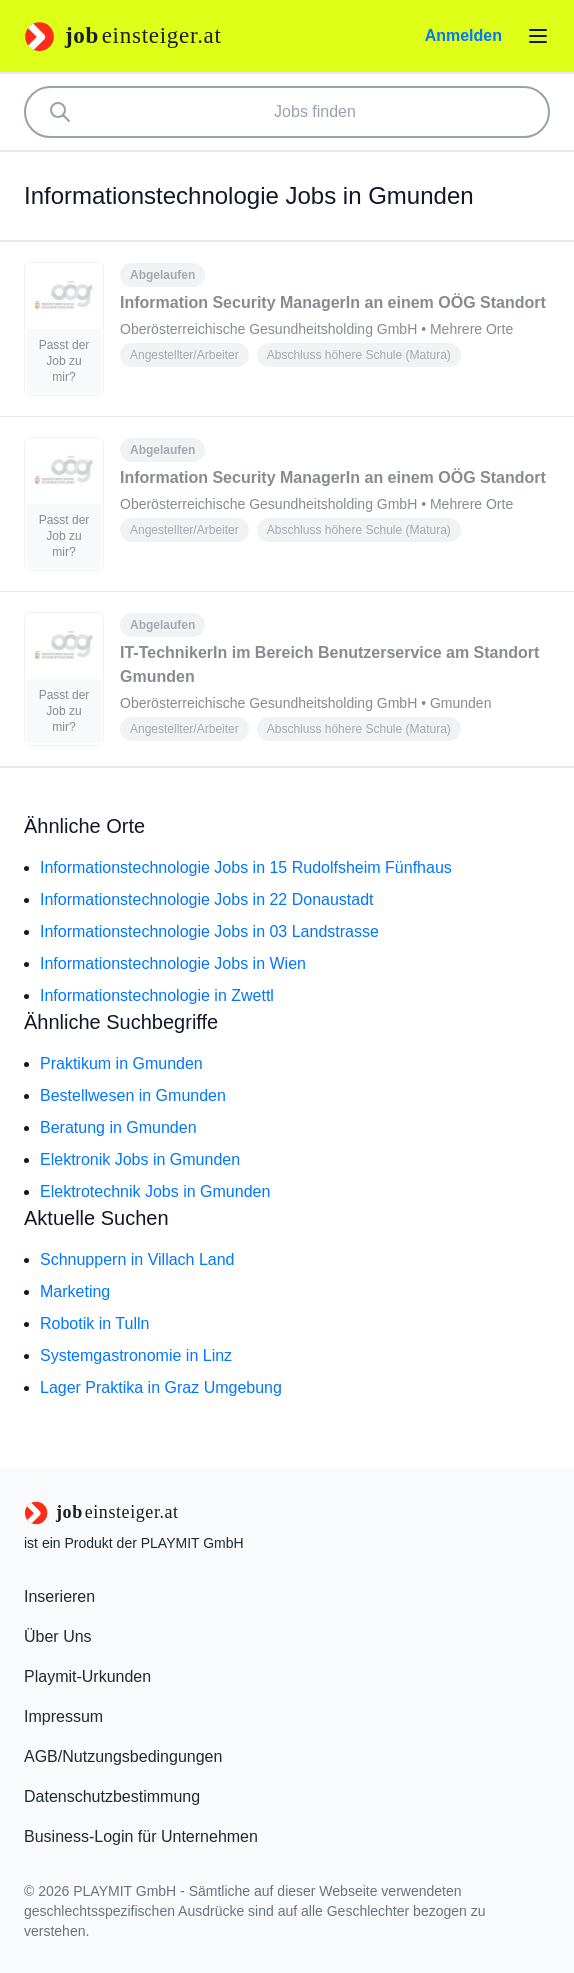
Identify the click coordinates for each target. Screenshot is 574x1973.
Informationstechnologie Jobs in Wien (173, 963)
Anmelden (463, 35)
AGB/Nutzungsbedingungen (123, 1756)
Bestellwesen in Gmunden (133, 1095)
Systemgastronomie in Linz (136, 1355)
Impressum (63, 1716)
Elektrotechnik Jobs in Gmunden (155, 1191)
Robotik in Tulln (94, 1323)
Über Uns (58, 1636)
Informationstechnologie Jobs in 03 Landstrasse (209, 931)
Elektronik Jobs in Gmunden (140, 1159)
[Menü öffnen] (538, 36)
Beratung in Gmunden (118, 1127)
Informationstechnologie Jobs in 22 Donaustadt (207, 899)
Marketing (75, 1291)
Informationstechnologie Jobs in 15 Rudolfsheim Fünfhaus (246, 867)
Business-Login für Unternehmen (141, 1836)
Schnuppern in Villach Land (137, 1259)
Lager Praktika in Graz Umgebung (161, 1387)
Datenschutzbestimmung (112, 1796)
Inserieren (59, 1596)
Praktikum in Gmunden (121, 1063)
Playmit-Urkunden (87, 1676)
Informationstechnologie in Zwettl (157, 995)
